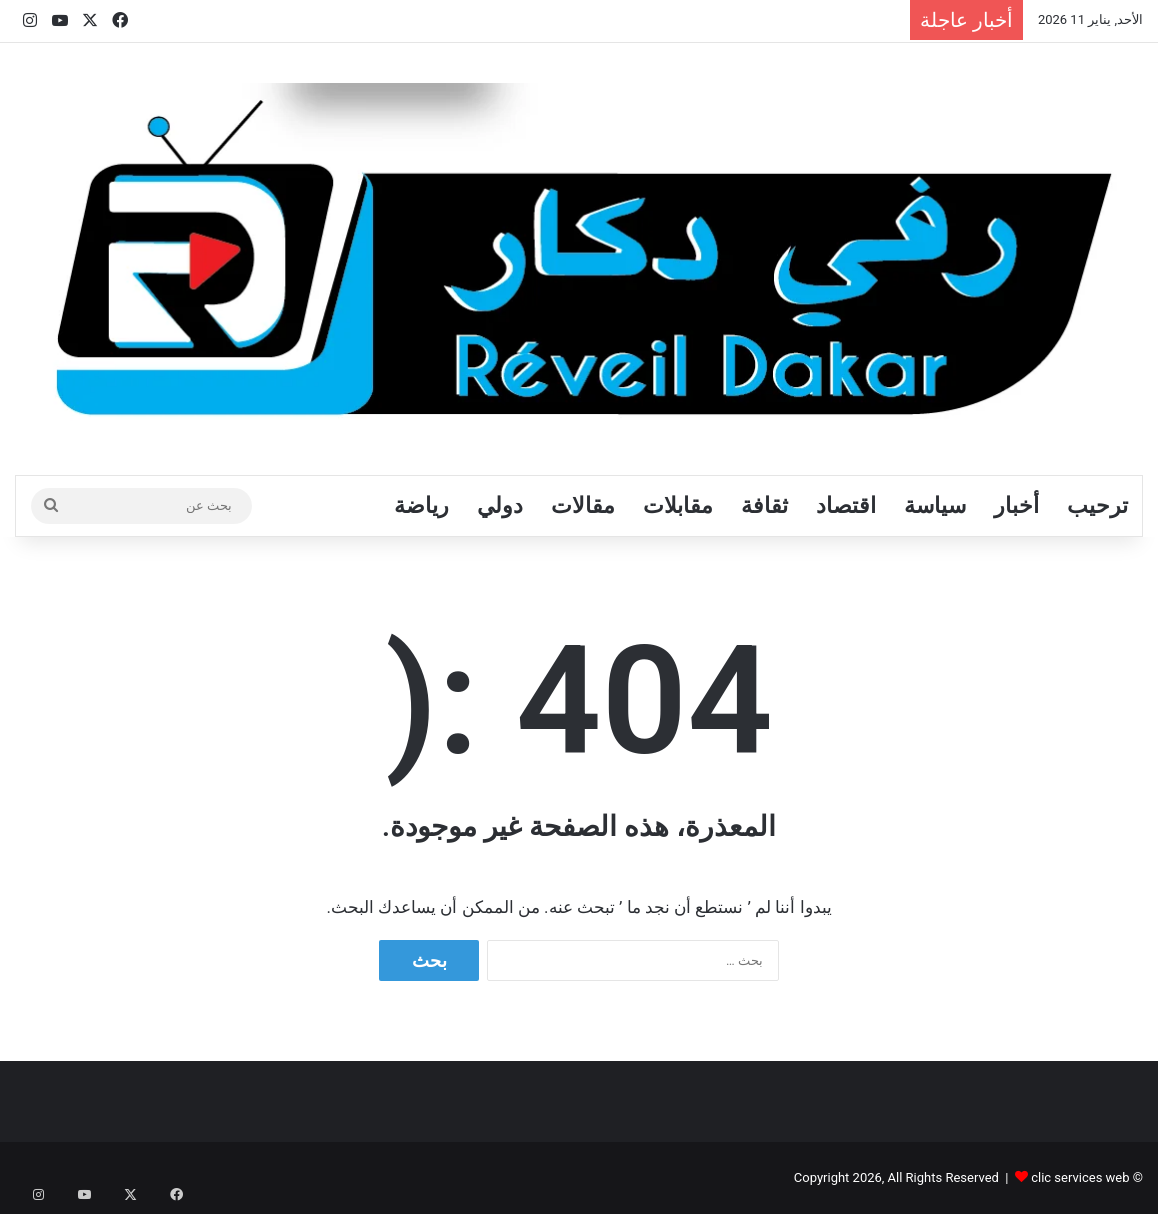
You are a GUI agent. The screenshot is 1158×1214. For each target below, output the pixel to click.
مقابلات (678, 505)
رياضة (421, 505)
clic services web (1080, 1177)
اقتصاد (846, 505)
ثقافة (764, 505)
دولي (500, 505)
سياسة (935, 505)
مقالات (583, 505)
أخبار (1016, 505)
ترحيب (1097, 505)
